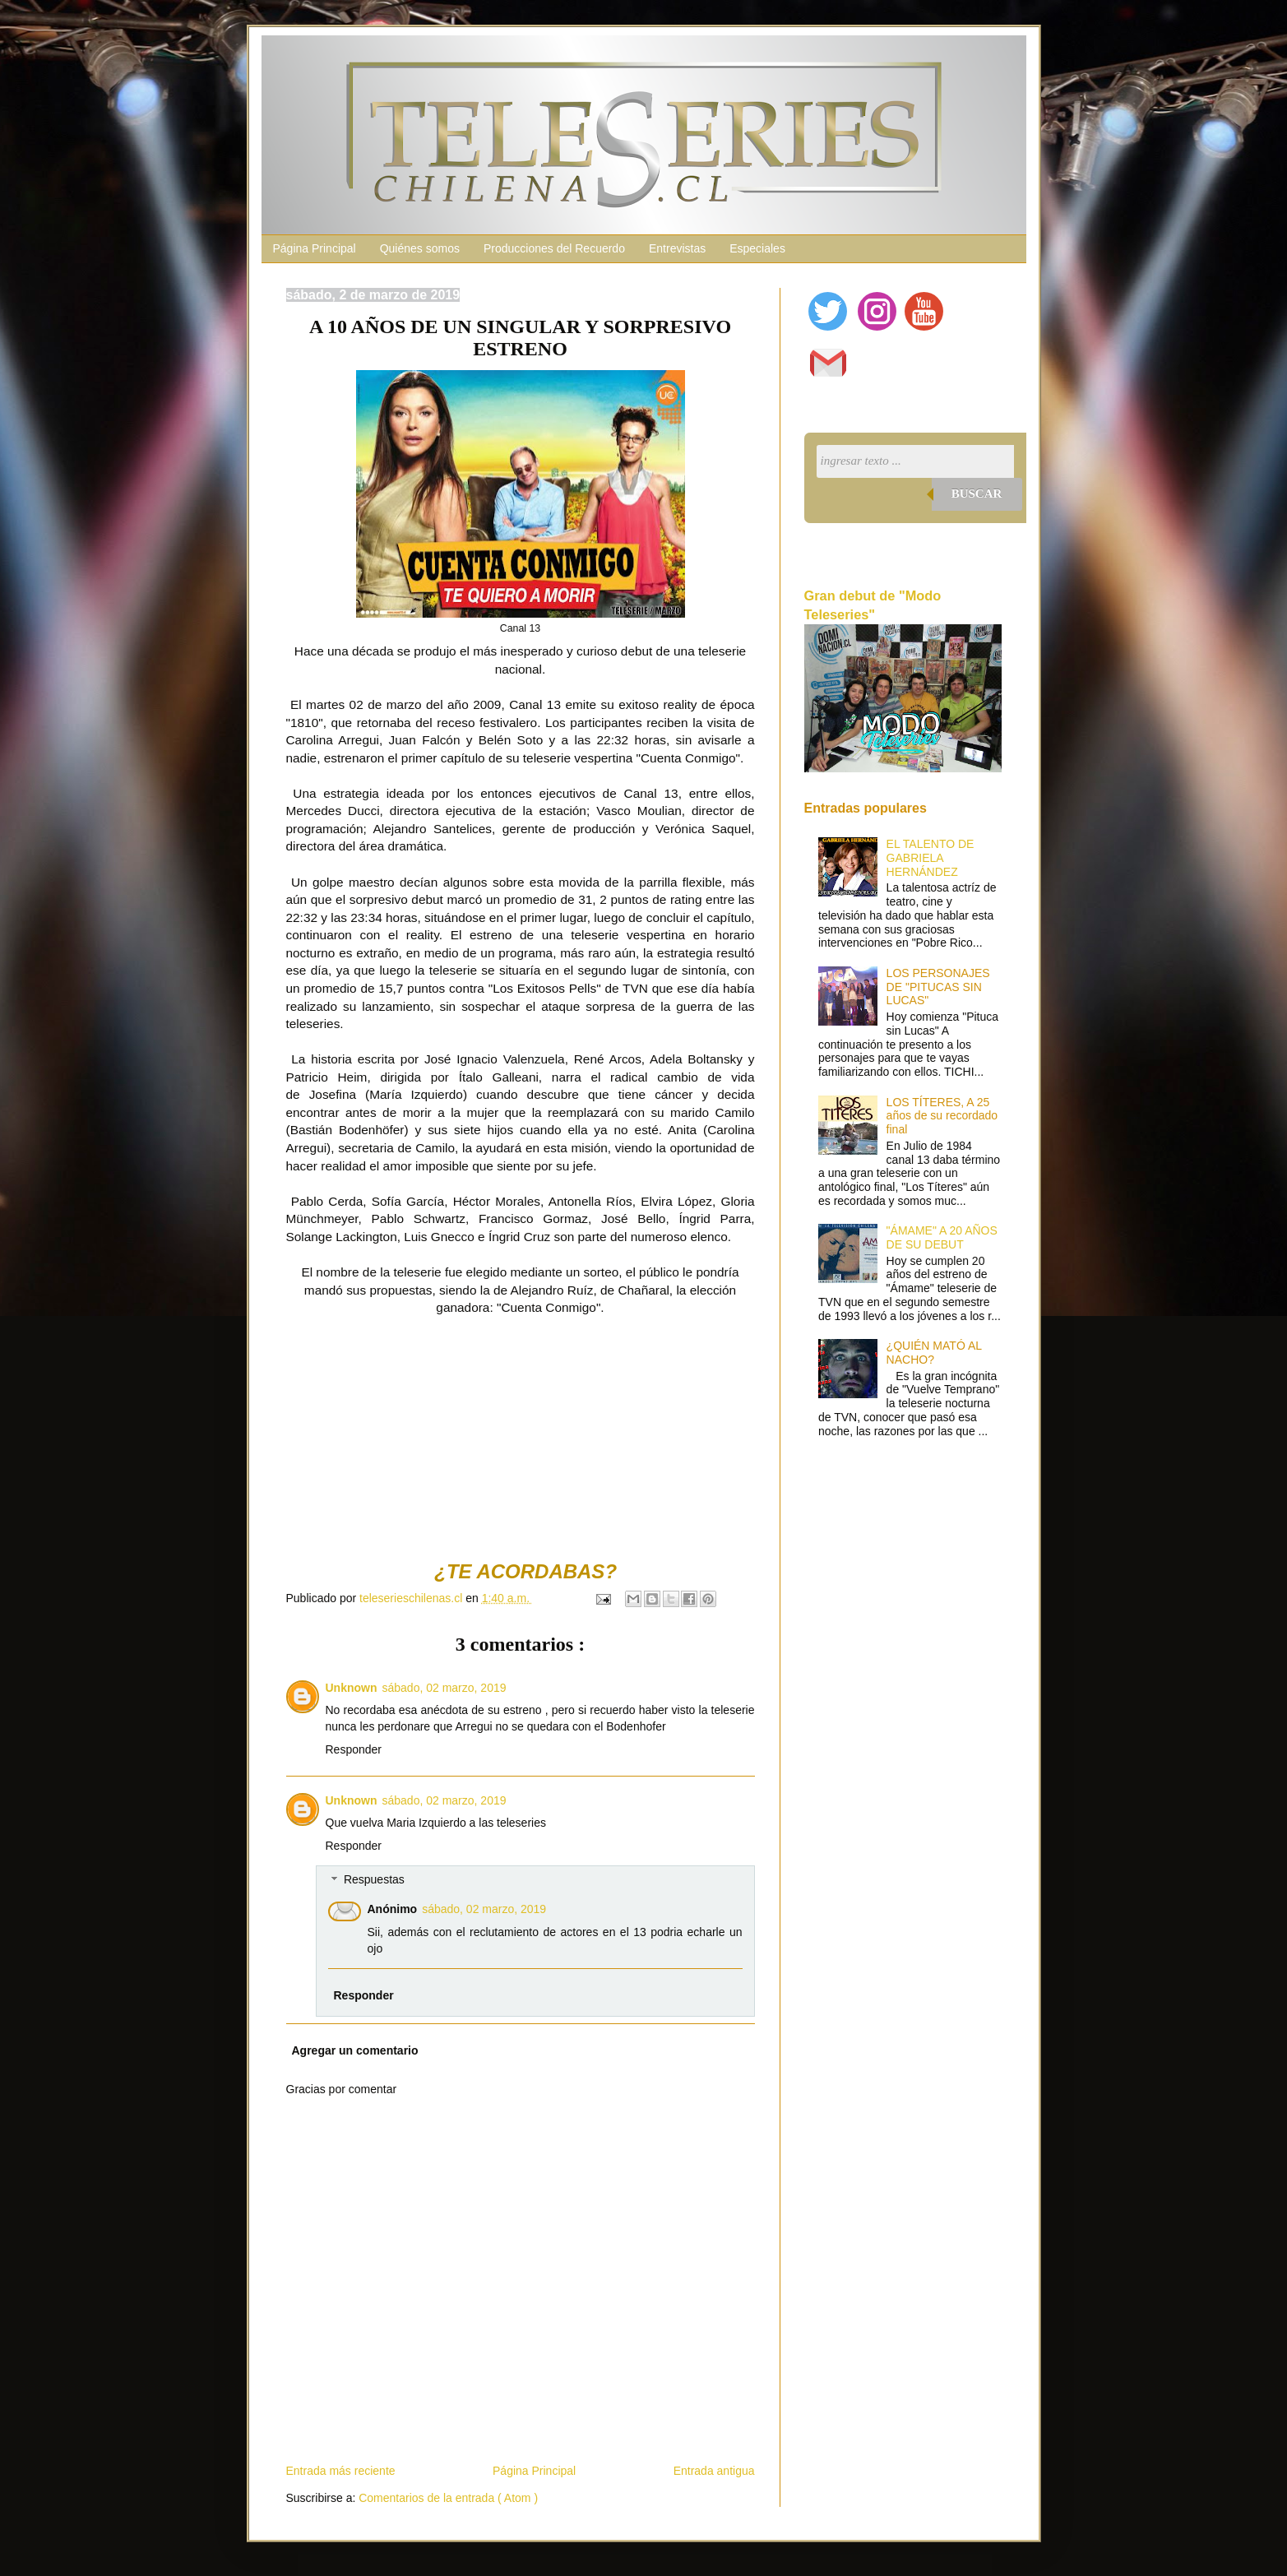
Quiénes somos (420, 248)
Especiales (757, 248)
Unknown (351, 1687)
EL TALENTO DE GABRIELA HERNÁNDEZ (931, 857)
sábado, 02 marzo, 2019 (444, 1687)
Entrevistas (677, 248)
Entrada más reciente (341, 2470)
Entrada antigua (714, 2470)
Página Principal (314, 248)
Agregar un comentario (355, 2050)
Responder (354, 1749)
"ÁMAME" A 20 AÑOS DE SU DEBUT (942, 1237)
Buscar (976, 493)
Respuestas (374, 1880)
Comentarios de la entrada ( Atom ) (448, 2497)
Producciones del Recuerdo (554, 248)
